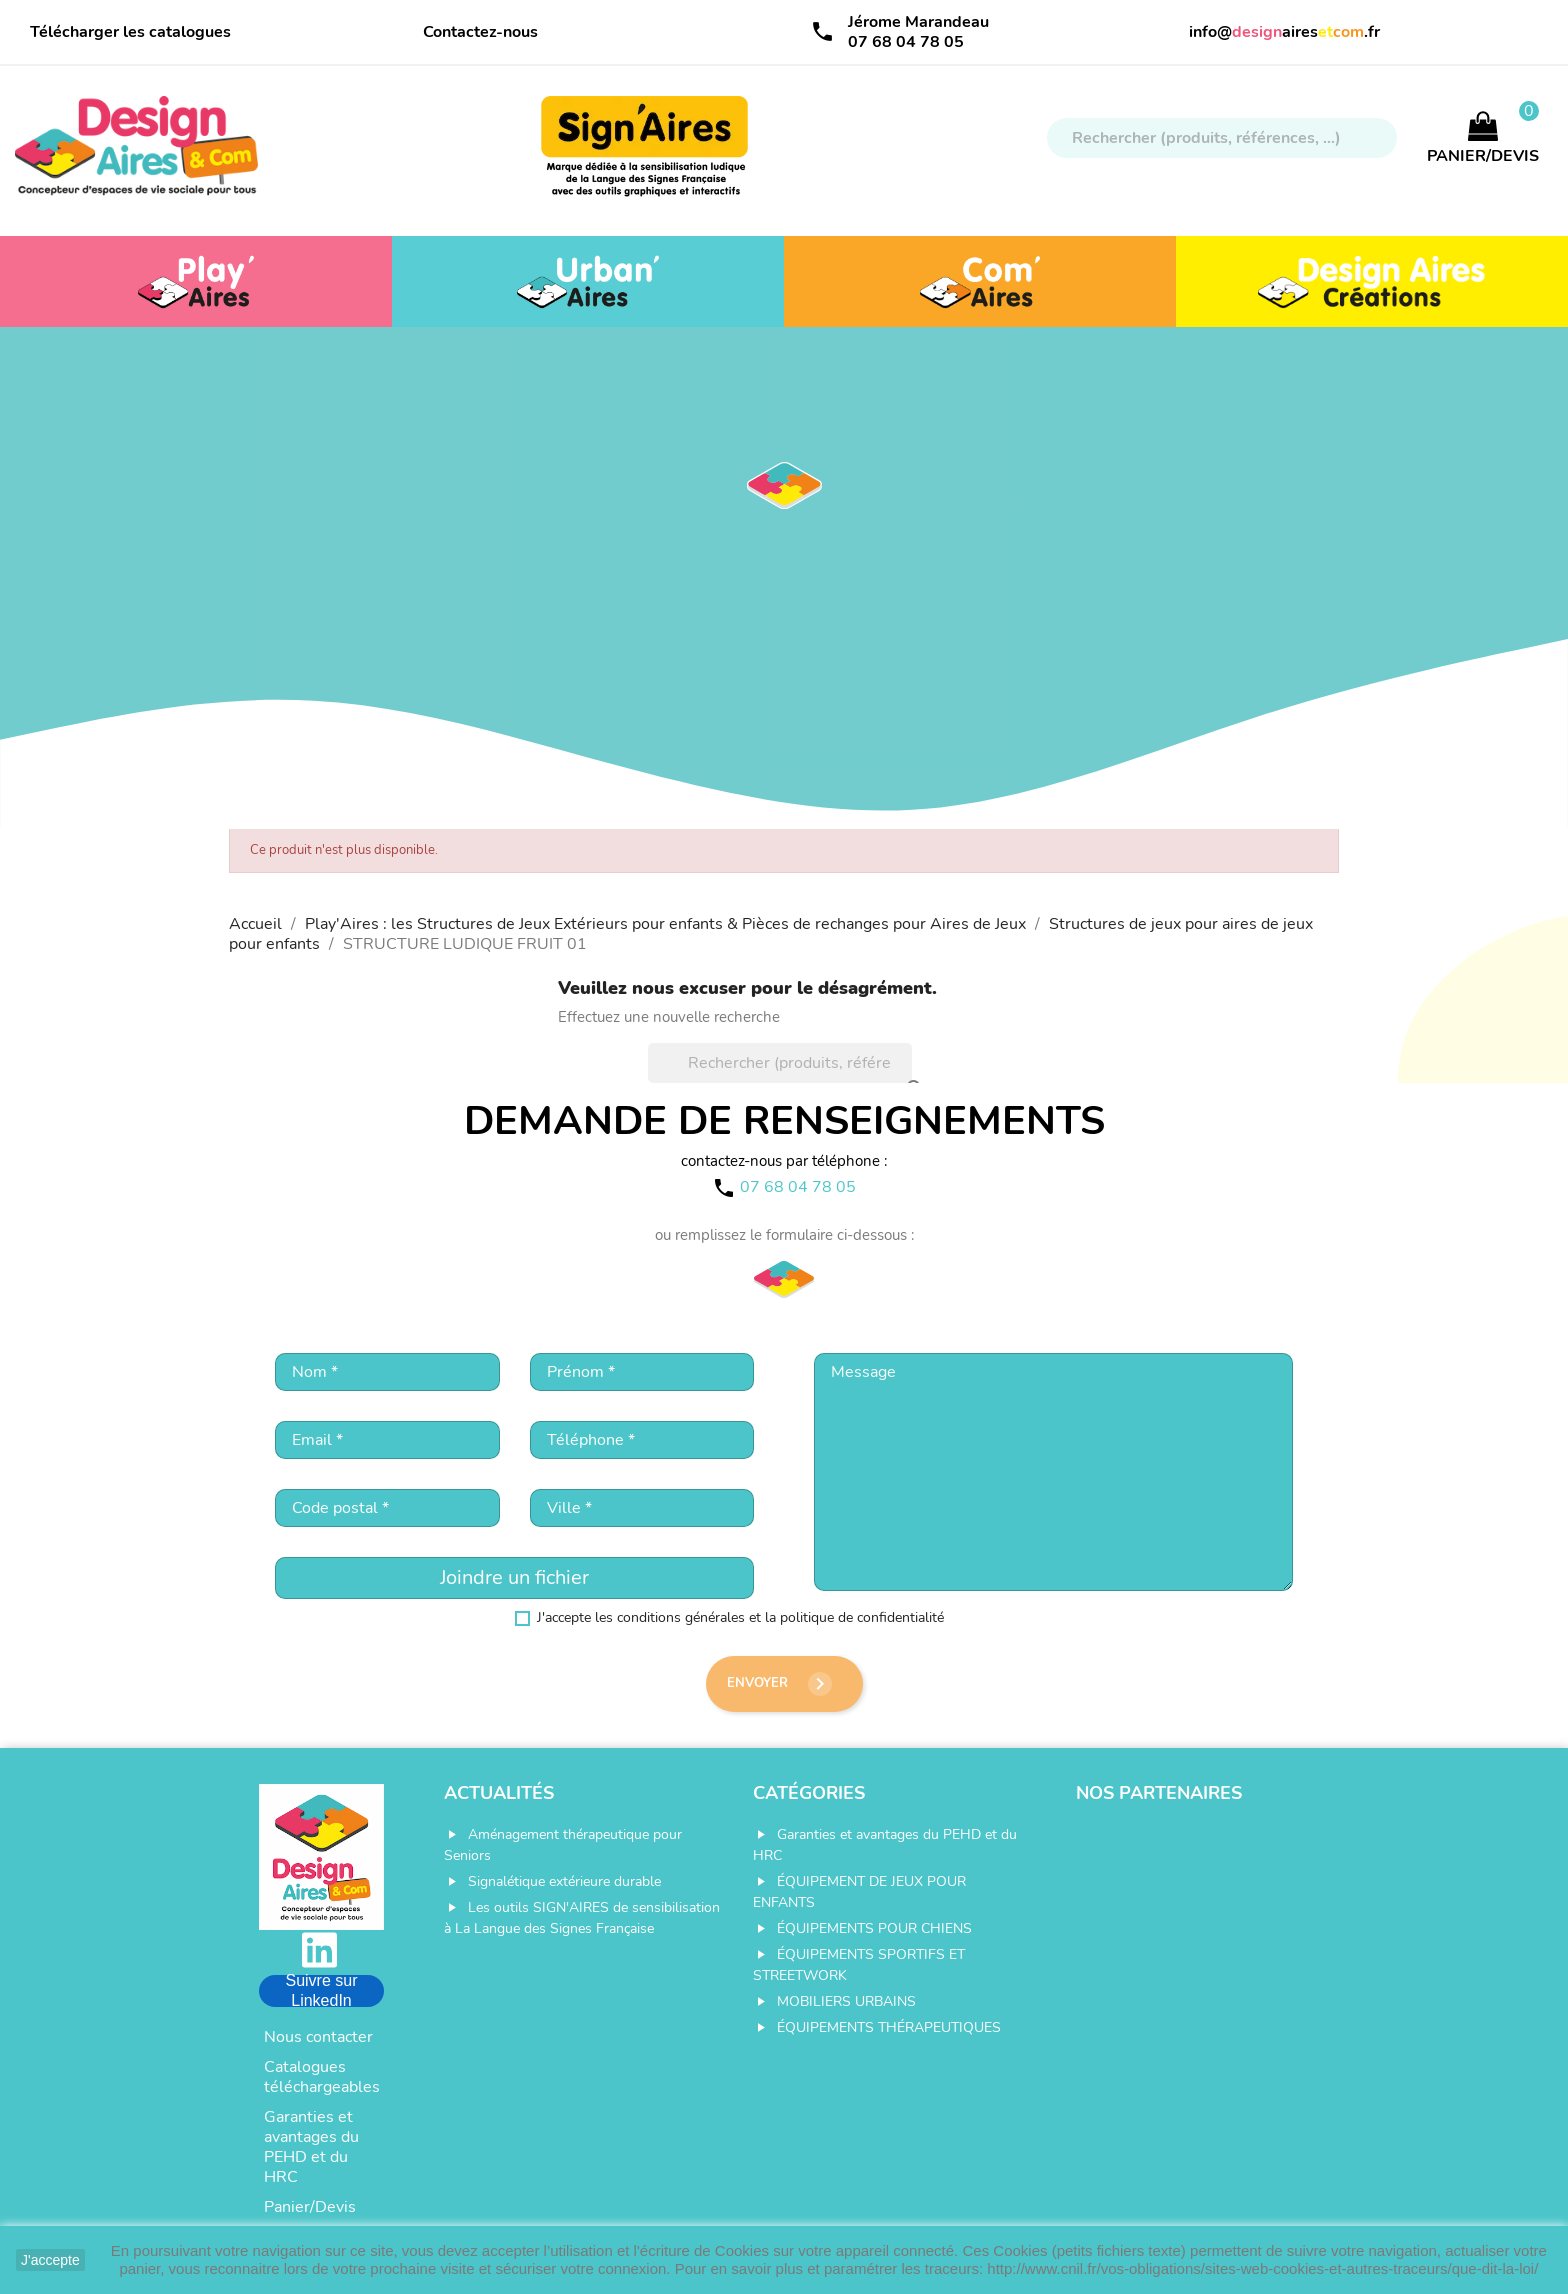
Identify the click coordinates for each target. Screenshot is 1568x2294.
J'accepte (50, 2260)
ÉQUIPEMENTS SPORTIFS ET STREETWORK (859, 1965)
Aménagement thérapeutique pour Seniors (563, 1845)
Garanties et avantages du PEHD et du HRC (311, 2147)
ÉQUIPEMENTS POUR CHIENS (874, 1928)
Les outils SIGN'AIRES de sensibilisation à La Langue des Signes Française (582, 1918)
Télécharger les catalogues (130, 32)
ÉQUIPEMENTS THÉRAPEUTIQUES (889, 2027)
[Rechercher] (1222, 138)
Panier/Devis (310, 2207)
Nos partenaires (1159, 1793)
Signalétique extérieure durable (564, 1881)
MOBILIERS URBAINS (846, 2001)
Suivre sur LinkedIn (321, 1991)
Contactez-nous (480, 32)
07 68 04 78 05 (906, 42)
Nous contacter (318, 2037)
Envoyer (779, 1684)
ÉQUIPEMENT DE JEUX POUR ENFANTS (859, 1892)
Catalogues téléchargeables (322, 2077)
